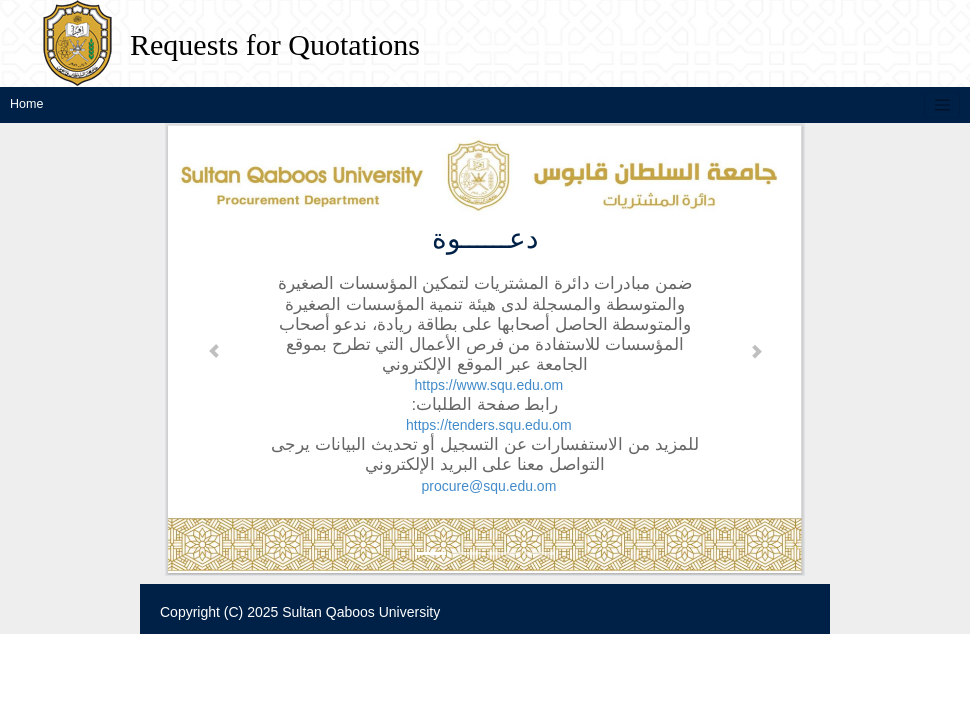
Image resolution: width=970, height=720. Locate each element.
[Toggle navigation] (942, 105)
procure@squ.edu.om (488, 485)
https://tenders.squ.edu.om (489, 425)
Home (26, 104)
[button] (214, 349)
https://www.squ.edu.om (489, 385)
